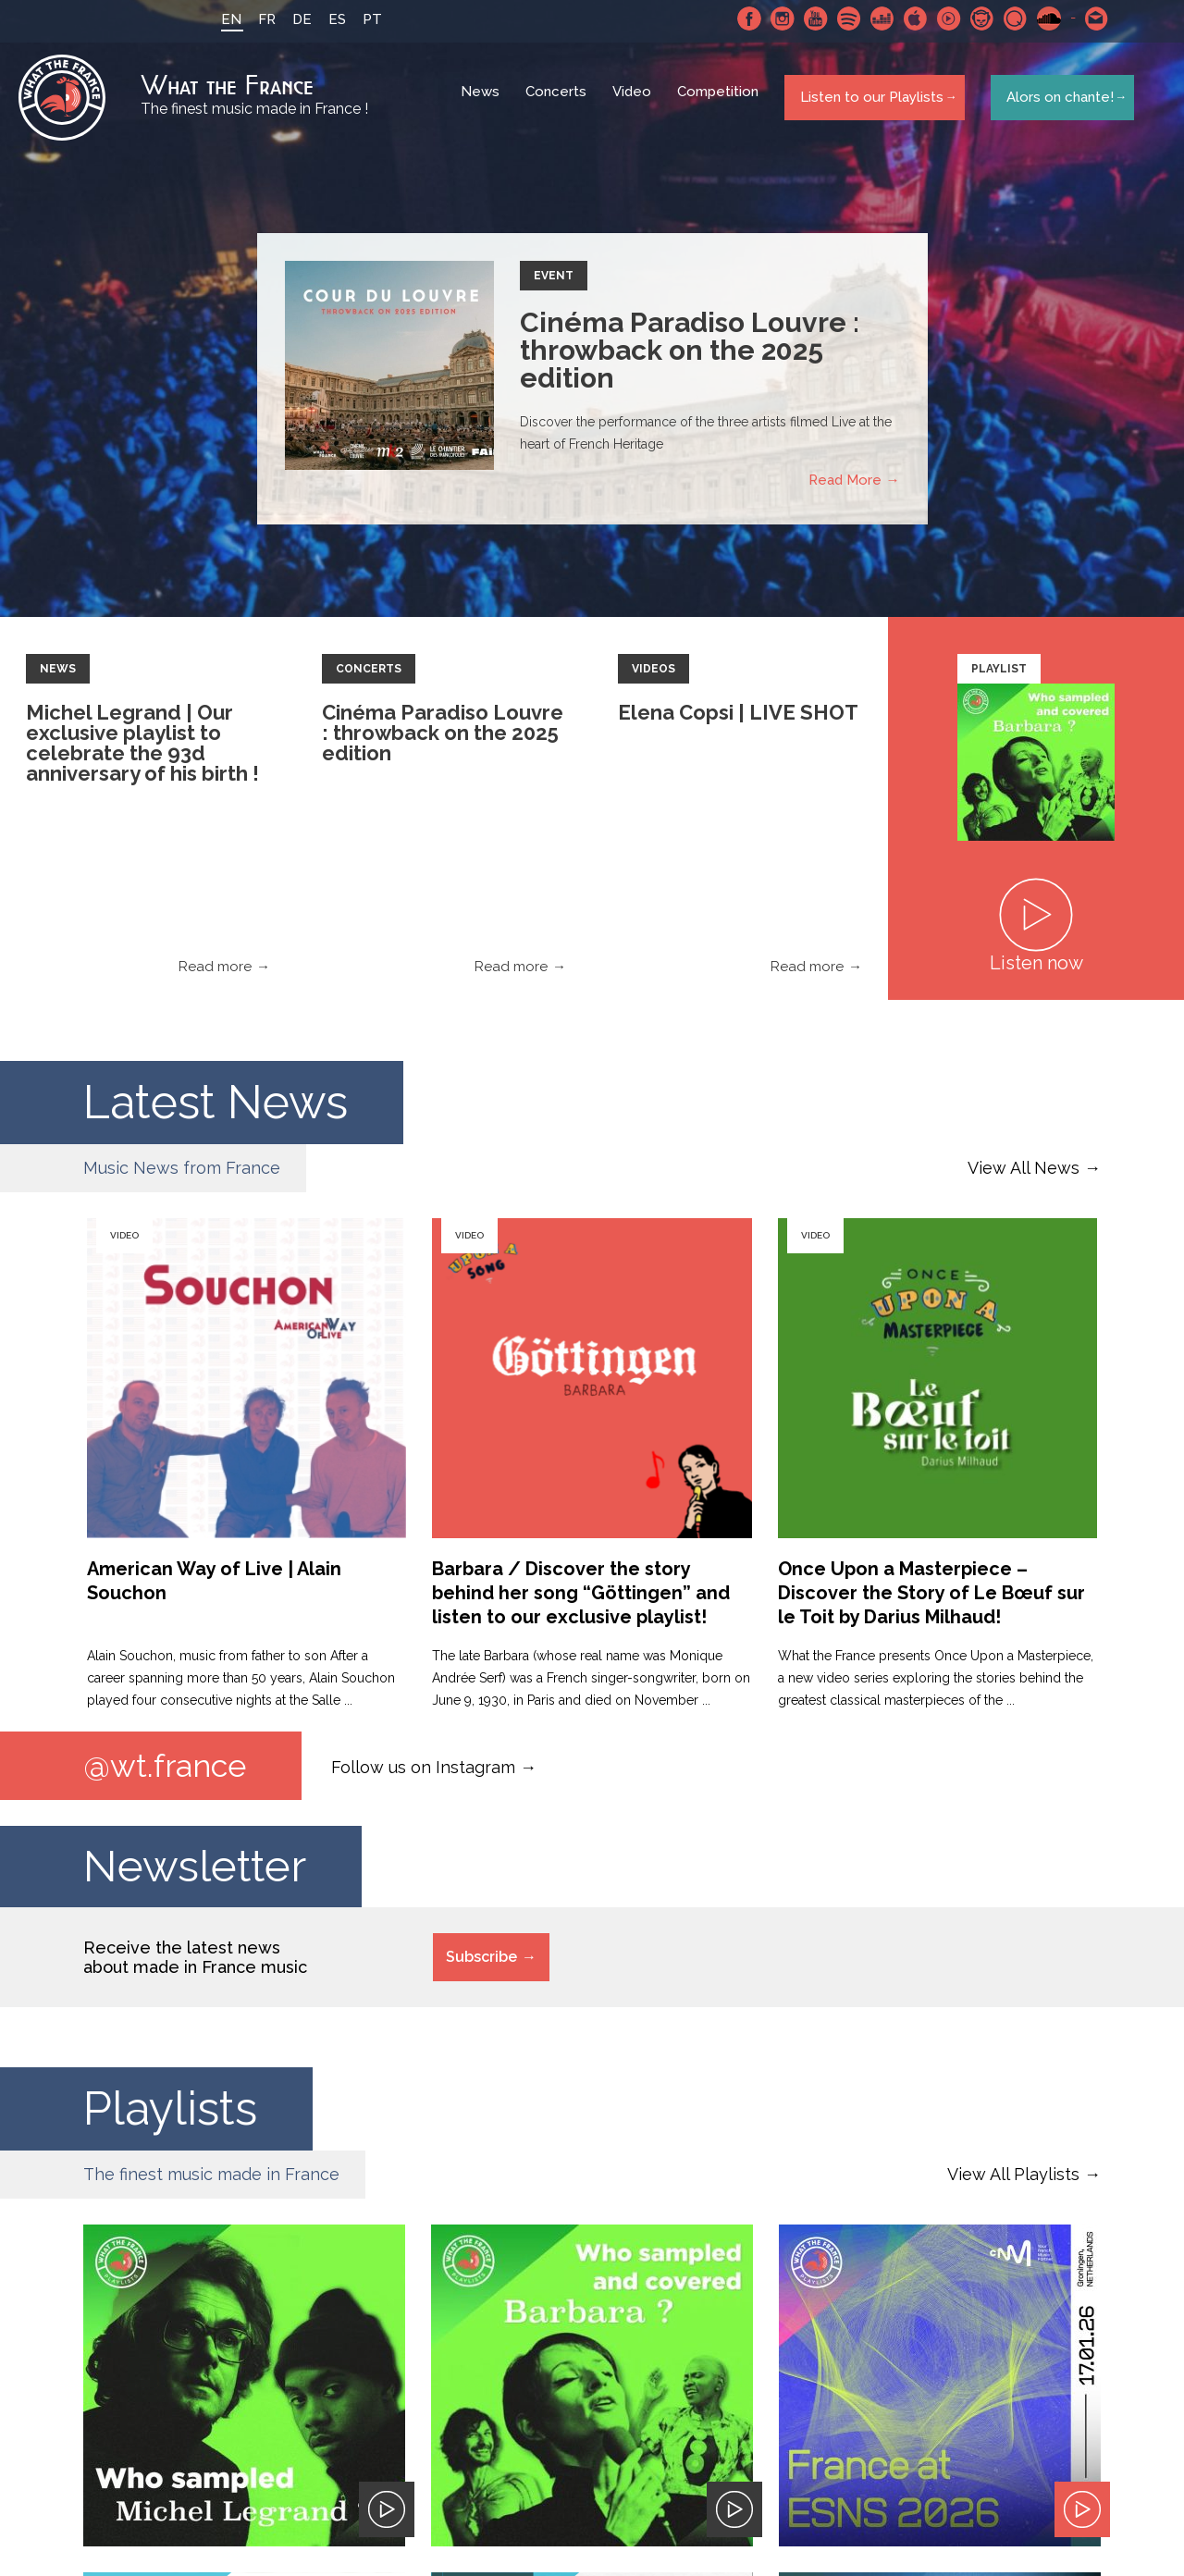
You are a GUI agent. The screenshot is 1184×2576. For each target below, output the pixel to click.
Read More (845, 487)
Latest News (215, 1109)
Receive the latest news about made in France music (195, 1966)
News (482, 101)
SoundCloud (1041, 18)
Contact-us (1089, 18)
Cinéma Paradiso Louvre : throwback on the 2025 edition (689, 357)
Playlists (170, 2117)
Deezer (874, 18)
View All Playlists (1013, 2183)
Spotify (841, 18)
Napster (974, 18)
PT (364, 19)
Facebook (741, 18)
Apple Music (907, 18)
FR (258, 19)
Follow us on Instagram (423, 1774)
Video (634, 101)
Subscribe (481, 1966)
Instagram (774, 18)
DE (293, 19)
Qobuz (1007, 18)
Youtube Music (941, 18)
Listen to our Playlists (868, 100)
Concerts (558, 101)
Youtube (808, 18)
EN (223, 19)
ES (329, 19)
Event (554, 283)
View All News (1023, 1175)
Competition (720, 101)
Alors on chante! (1054, 100)
